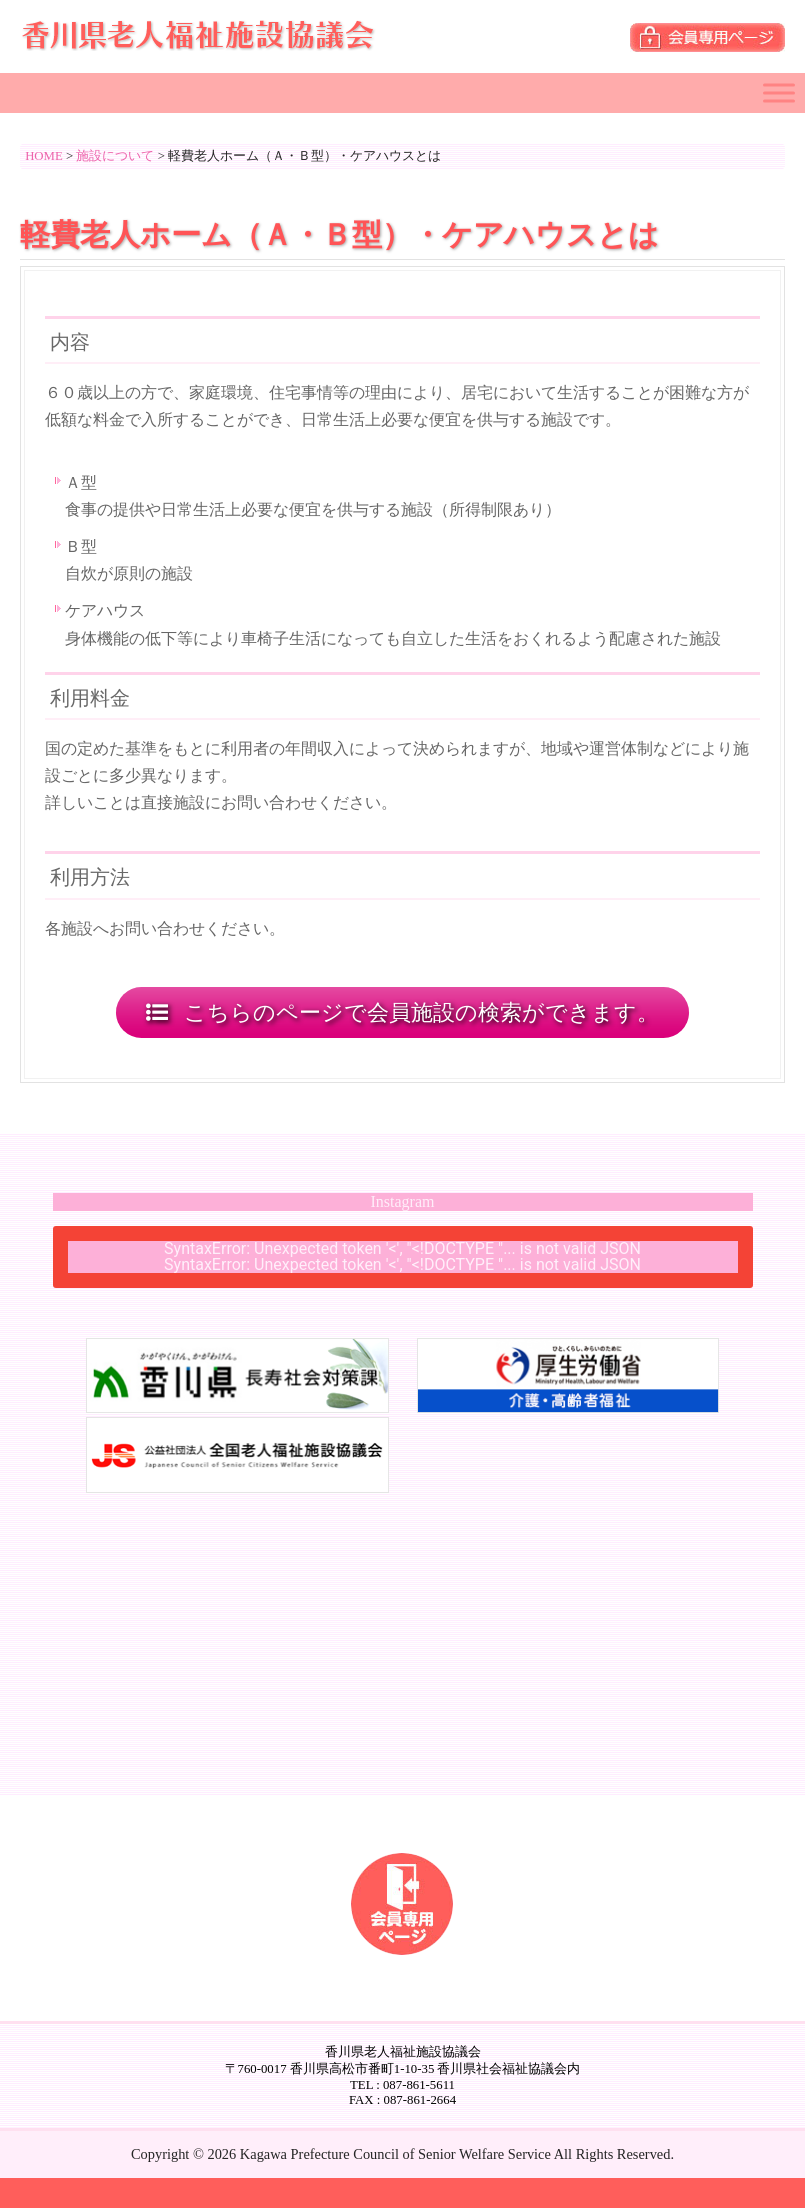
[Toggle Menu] (779, 92)
